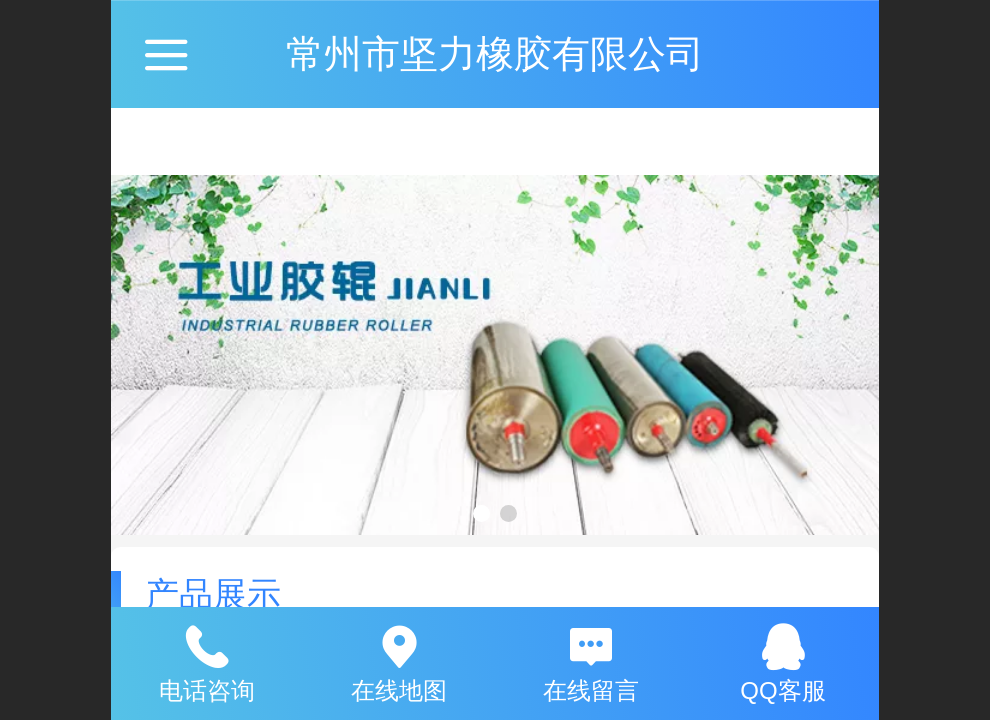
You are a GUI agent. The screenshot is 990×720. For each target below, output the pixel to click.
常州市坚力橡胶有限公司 (495, 53)
